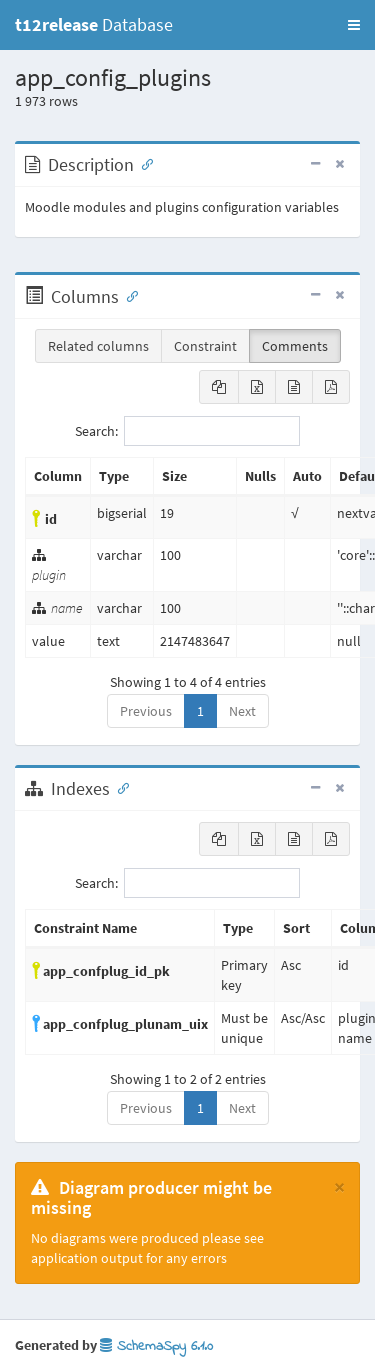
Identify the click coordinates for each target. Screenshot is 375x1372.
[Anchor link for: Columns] (128, 295)
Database (94, 24)
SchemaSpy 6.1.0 (156, 1346)
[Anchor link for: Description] (143, 163)
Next (242, 711)
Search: (187, 431)
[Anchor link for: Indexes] (119, 787)
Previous (146, 711)
